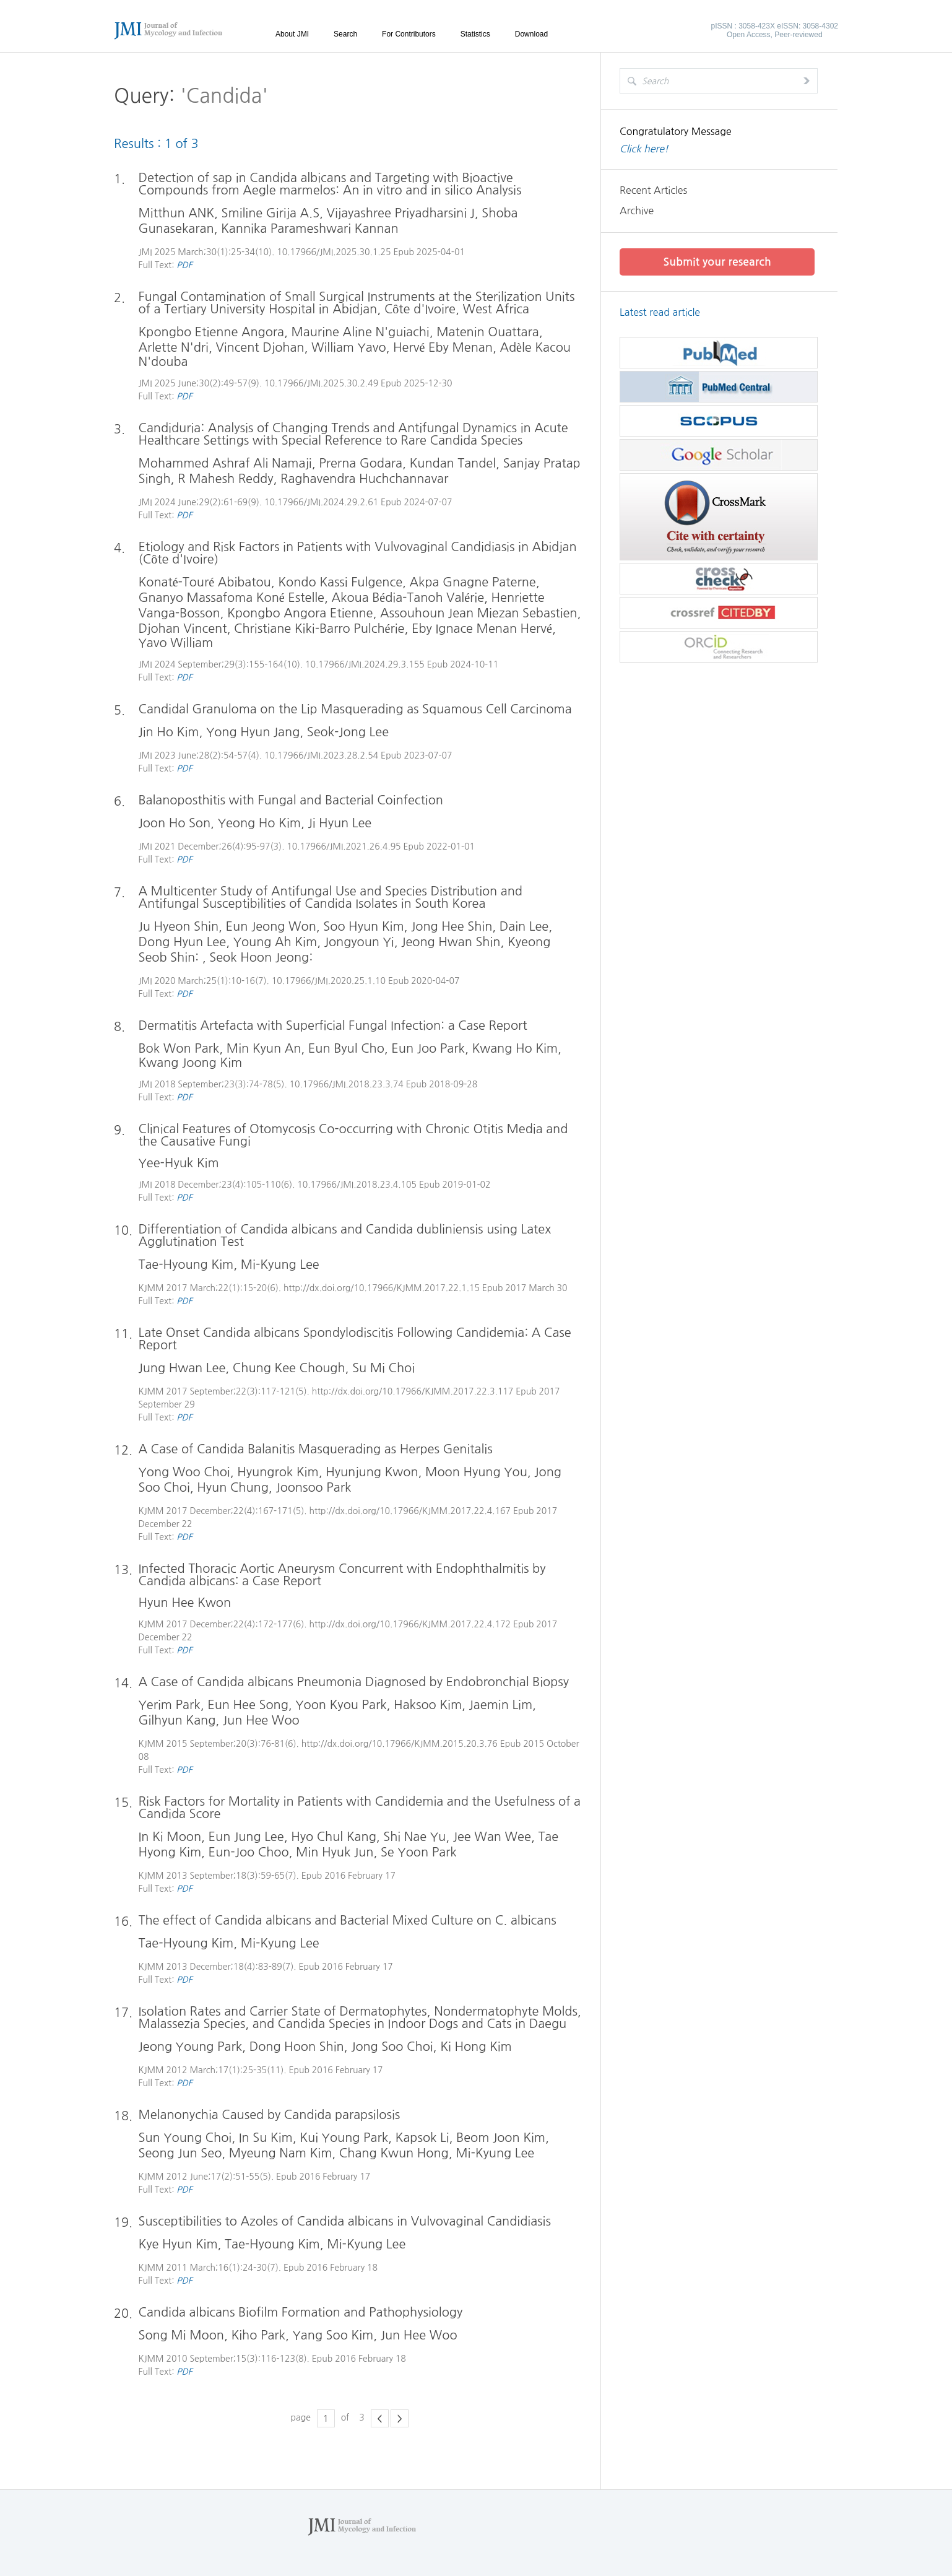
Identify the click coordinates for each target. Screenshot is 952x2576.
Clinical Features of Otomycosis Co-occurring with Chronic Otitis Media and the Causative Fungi (353, 1135)
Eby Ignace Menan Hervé (482, 628)
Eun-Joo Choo (249, 1852)
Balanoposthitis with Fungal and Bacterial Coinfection (291, 800)
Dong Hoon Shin (296, 2046)
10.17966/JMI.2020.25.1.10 (329, 981)
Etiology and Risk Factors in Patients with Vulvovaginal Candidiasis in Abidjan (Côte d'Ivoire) (358, 553)
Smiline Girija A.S (270, 213)
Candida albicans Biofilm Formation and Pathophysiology (301, 2312)
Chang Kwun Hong (394, 2153)
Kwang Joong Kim (191, 1062)
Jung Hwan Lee (182, 1368)
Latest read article (660, 312)
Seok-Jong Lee (348, 732)
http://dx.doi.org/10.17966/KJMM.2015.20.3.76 (399, 1743)
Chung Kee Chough (289, 1368)
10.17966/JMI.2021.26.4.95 (344, 846)
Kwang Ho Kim (516, 1048)
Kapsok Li (423, 2137)
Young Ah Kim (275, 942)
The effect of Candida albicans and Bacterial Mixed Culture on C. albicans (347, 1920)
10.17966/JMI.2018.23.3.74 (347, 1084)
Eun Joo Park (428, 1048)
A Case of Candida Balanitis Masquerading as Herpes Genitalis (316, 1449)
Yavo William (176, 643)
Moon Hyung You (477, 1472)
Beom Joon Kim (501, 2137)
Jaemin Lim (501, 1705)
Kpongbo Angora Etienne (300, 613)
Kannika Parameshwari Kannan (310, 228)
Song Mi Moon (181, 2335)
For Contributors (409, 34)
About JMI (292, 34)
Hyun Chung (233, 1487)
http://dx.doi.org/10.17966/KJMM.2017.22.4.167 (410, 1511)
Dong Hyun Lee (183, 942)
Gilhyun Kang (177, 1720)
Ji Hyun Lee (340, 823)
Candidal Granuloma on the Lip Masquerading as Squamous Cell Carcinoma (355, 709)
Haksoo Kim (428, 1705)
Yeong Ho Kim (259, 823)
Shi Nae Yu (415, 1836)
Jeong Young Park (191, 2046)
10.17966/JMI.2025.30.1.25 (334, 252)
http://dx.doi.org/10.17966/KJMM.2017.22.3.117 (413, 1391)
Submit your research (717, 262)
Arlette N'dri (174, 347)
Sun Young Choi (185, 2137)
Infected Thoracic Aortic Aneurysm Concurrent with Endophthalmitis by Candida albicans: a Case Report (342, 1574)
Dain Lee (524, 926)
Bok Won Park (179, 1048)
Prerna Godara (361, 463)
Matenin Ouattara (488, 332)
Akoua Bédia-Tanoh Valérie (408, 597)
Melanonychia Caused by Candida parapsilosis (269, 2114)
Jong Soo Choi (392, 2046)
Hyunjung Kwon (372, 1472)
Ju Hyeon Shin (179, 926)
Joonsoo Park (314, 1487)
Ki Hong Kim (477, 2046)
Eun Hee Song (248, 1705)
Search (345, 34)
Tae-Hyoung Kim (186, 1264)
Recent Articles (653, 190)
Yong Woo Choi (184, 1472)
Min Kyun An (264, 1048)
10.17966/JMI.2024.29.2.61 (321, 502)
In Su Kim (266, 2137)
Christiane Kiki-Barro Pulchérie (320, 628)
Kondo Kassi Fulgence (341, 582)
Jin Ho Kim (169, 732)
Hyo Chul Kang (334, 1836)
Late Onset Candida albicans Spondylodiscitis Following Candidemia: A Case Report (355, 1338)
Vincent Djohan (260, 347)
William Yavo (349, 347)
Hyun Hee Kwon (185, 1602)
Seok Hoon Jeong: (261, 957)
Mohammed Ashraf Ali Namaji (225, 463)
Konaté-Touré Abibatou (205, 582)
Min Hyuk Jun (335, 1852)
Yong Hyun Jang (253, 732)
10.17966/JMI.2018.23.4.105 (357, 1184)
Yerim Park (170, 1705)
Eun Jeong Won (271, 926)
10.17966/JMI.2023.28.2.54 (321, 755)
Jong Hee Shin (452, 926)
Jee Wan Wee (493, 1836)
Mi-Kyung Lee (280, 1264)
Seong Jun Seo (180, 2153)
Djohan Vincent (183, 628)
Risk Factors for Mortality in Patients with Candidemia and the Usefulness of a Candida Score (360, 1807)
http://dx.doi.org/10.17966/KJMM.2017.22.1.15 (381, 1288)
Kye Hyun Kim (178, 2244)
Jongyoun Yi (359, 942)
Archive (637, 210)
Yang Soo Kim (333, 2335)
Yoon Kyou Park (341, 1705)
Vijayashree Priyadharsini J (401, 213)
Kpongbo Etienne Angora (211, 332)
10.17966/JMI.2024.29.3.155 (365, 664)
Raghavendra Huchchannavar (365, 478)
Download (531, 34)
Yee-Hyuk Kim (179, 1163)
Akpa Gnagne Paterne (473, 582)
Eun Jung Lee (246, 1836)
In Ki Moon (170, 1836)
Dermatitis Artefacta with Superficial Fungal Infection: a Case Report (333, 1025)
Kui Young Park (344, 2137)
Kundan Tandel (453, 463)
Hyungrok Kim (278, 1472)
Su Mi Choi (384, 1368)
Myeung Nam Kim (280, 2153)
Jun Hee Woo (261, 1720)
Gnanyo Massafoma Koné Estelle (232, 597)
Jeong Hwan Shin (451, 942)
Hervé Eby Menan (443, 347)
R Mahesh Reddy (226, 478)
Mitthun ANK (177, 213)
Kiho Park (259, 2335)
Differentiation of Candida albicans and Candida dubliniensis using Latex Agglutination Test (345, 1235)
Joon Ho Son (175, 823)
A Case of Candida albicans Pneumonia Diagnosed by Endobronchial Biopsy (354, 1682)
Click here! (644, 149)
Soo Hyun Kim (364, 926)
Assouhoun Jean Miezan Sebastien (479, 613)
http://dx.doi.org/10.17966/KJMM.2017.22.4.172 (410, 1624)
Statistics (475, 34)
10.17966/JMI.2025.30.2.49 (321, 383)
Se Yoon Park (419, 1852)
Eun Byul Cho (347, 1048)
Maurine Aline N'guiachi (361, 332)
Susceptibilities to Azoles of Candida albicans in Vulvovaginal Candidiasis (345, 2221)
